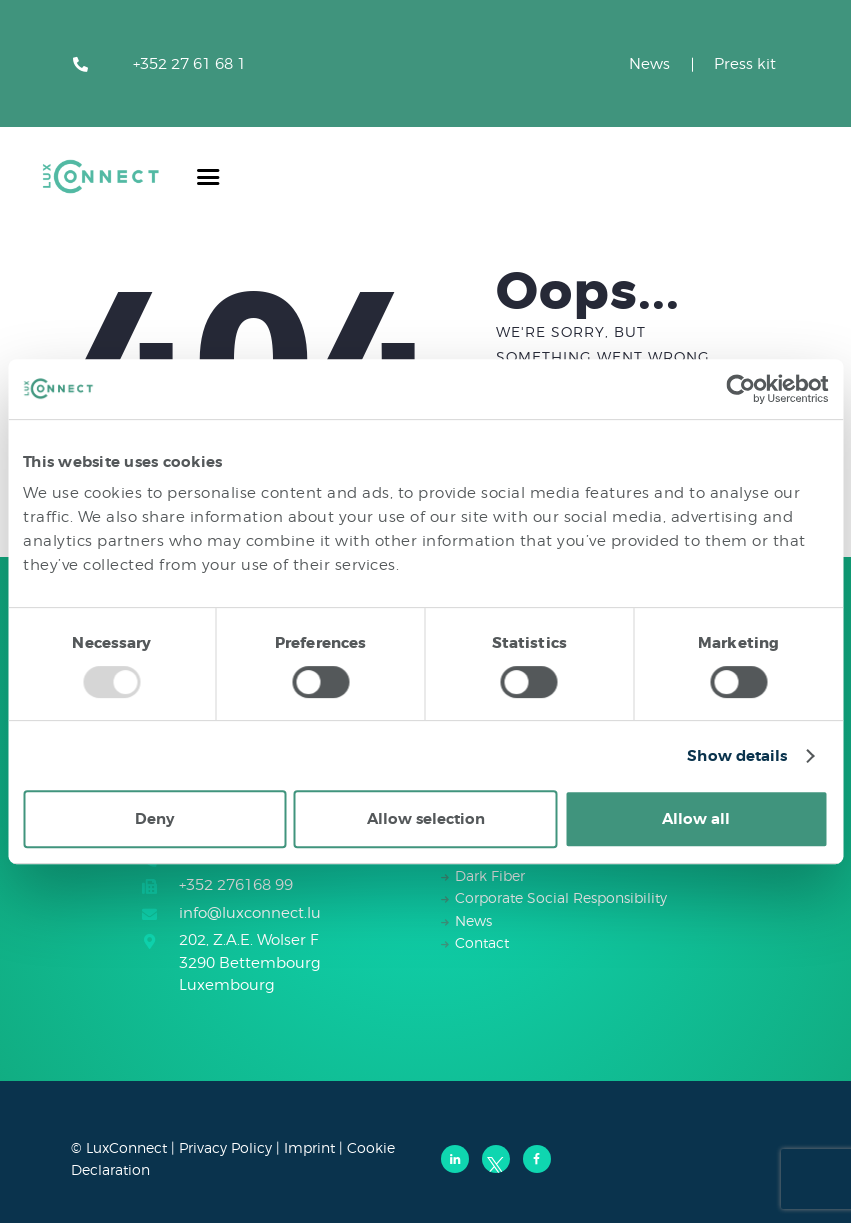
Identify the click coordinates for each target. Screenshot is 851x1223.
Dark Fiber (490, 875)
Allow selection (426, 819)
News (649, 64)
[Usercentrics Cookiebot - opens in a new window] (740, 389)
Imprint (309, 1147)
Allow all (696, 819)
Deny (154, 819)
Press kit (745, 64)
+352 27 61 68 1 (189, 64)
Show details (737, 756)
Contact (482, 942)
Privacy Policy (225, 1147)
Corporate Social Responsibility (561, 897)
